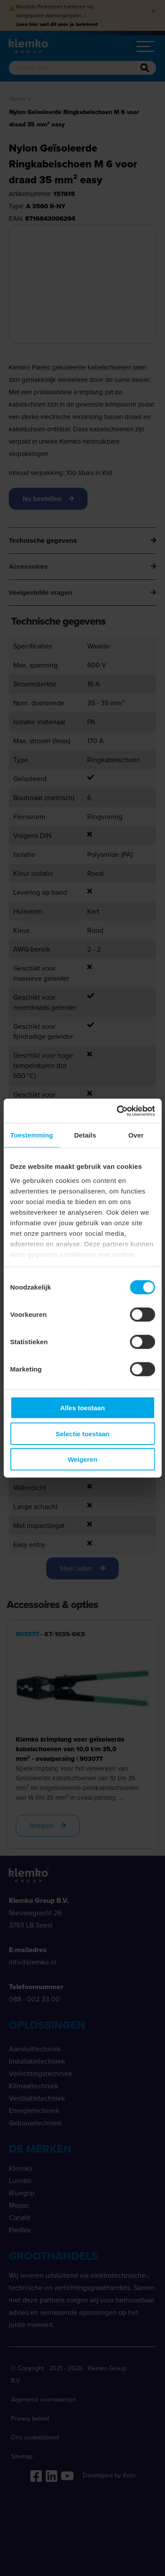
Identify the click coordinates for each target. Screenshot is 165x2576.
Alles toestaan (82, 1408)
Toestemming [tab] (31, 1135)
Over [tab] (136, 1135)
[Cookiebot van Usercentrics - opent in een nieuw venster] (117, 1110)
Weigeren (82, 1459)
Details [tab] (85, 1135)
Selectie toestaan (82, 1433)
